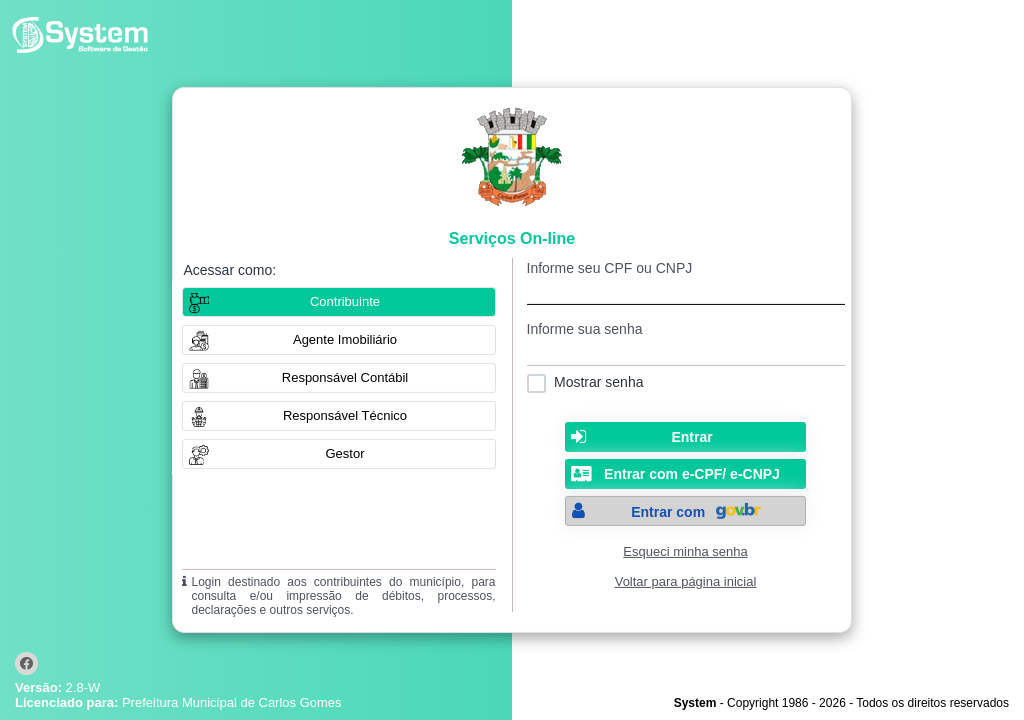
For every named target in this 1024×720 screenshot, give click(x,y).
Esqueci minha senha (685, 551)
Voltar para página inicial (686, 581)
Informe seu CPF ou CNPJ (610, 268)
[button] (339, 340)
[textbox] (686, 290)
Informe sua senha (585, 329)
